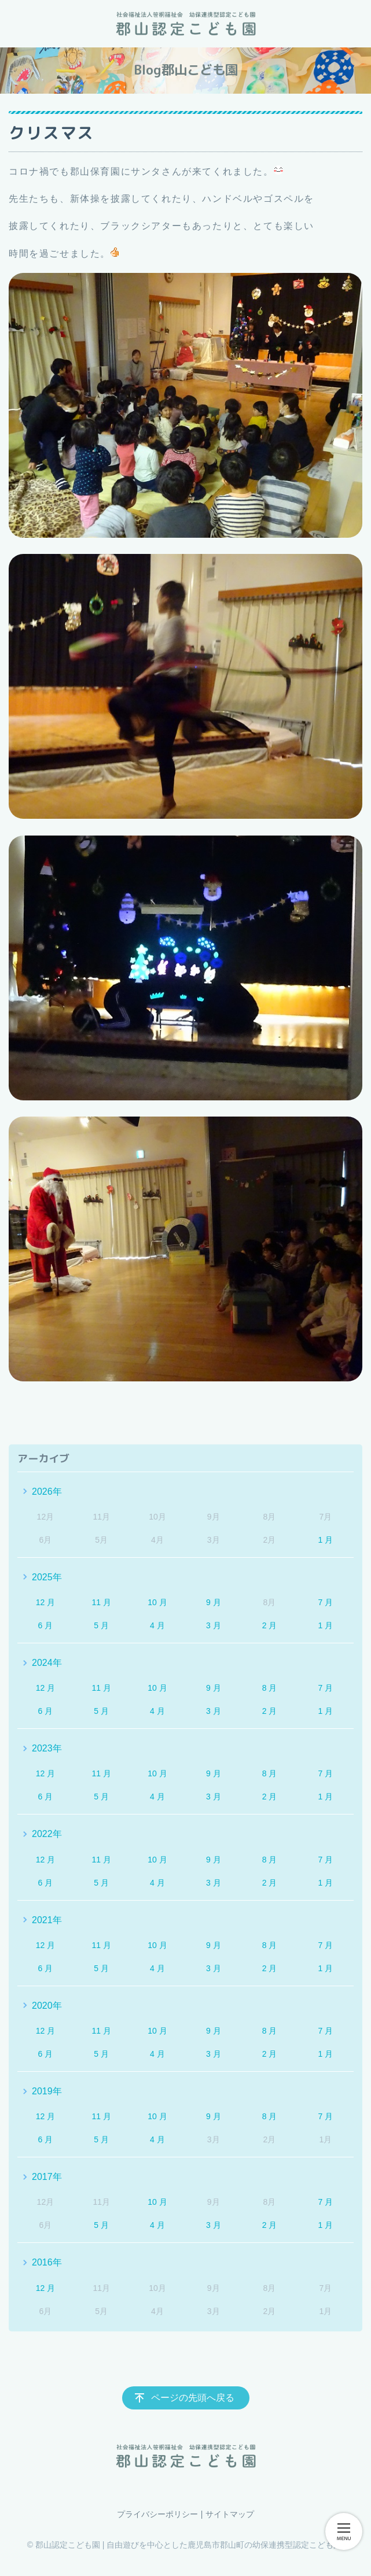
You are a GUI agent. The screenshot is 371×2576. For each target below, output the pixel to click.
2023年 (47, 1748)
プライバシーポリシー (157, 2514)
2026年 (47, 1491)
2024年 (47, 1663)
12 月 (45, 1602)
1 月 (325, 1539)
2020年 (47, 2005)
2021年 (47, 1920)
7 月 (325, 1602)
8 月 (269, 1687)
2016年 (47, 2262)
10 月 (157, 1602)
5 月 (101, 1625)
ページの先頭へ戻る (192, 2398)
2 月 (269, 1625)
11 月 (101, 1602)
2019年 (47, 2091)
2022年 (47, 1834)
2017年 (47, 2177)
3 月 (213, 1625)
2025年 (47, 1577)
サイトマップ (229, 2514)
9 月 (213, 1602)
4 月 (157, 1625)
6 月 (45, 1625)
